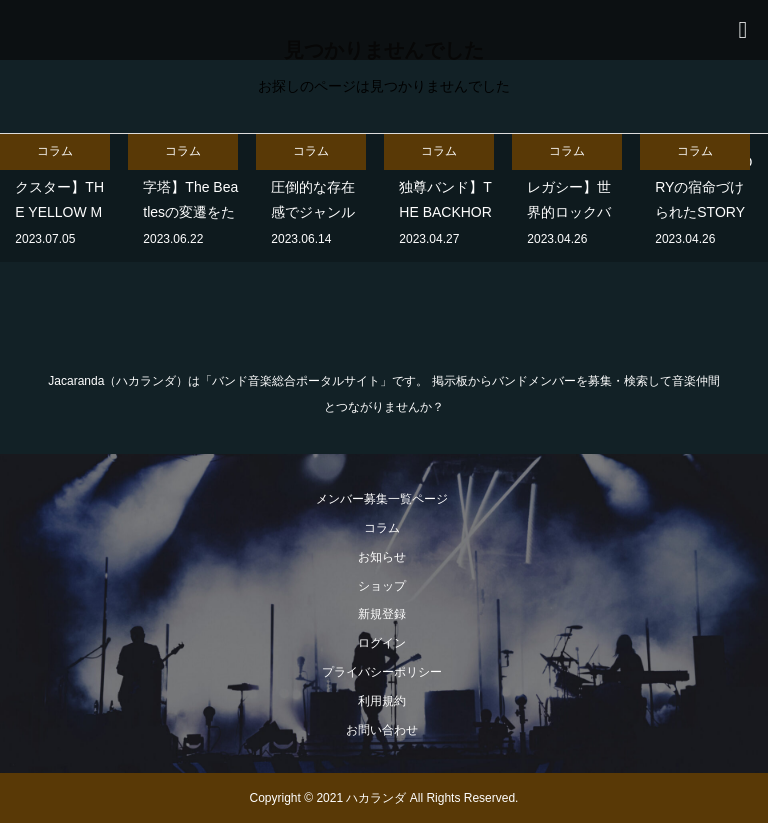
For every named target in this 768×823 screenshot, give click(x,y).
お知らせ (382, 557)
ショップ (382, 586)
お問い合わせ (382, 730)
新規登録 (382, 614)
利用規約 (382, 701)
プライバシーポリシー (382, 672)
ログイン (382, 643)
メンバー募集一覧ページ (382, 499)
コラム (382, 528)
